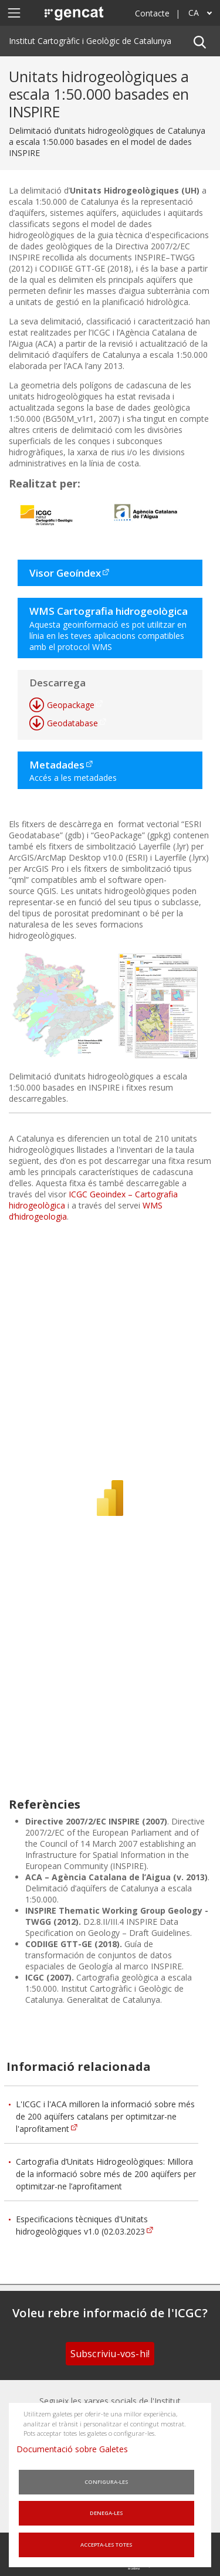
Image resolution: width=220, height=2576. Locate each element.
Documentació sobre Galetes (76, 2449)
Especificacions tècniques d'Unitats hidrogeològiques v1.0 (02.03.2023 (82, 2225)
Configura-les (106, 2482)
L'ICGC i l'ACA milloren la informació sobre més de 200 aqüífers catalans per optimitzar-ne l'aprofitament (105, 2116)
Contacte (152, 13)
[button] (199, 41)
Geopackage (70, 704)
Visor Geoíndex (65, 573)
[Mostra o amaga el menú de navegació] (14, 12)
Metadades (56, 764)
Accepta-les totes (106, 2544)
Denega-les (106, 2513)
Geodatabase (72, 723)
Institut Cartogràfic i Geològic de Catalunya (90, 40)
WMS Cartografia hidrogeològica (108, 611)
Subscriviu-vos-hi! (110, 2353)
